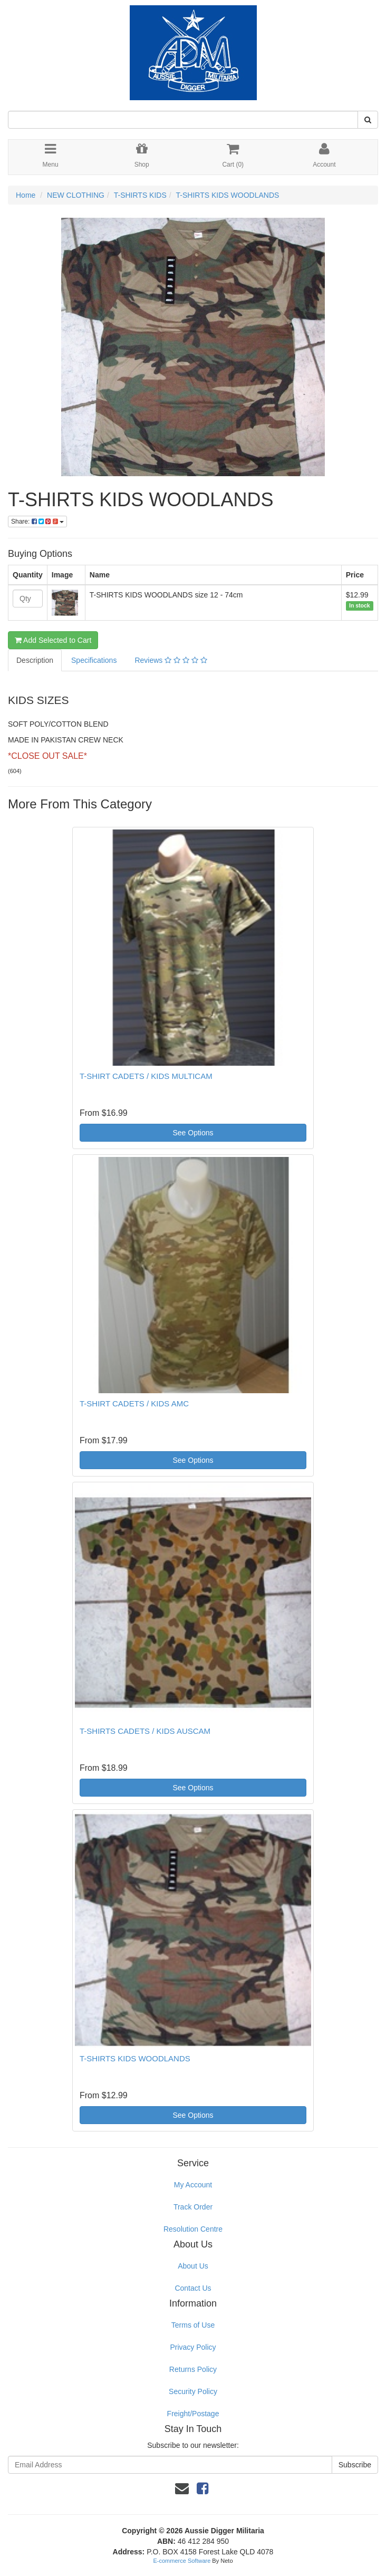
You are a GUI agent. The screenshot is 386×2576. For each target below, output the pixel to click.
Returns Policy (193, 2369)
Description (34, 660)
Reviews (170, 660)
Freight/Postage (193, 2413)
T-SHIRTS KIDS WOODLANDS (227, 195)
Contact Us (193, 2288)
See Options (192, 1132)
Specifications (94, 660)
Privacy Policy (193, 2347)
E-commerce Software (182, 2561)
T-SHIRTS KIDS (140, 195)
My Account (193, 2185)
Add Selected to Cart (53, 640)
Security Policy (193, 2391)
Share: (37, 521)
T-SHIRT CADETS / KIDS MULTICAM (146, 1076)
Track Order (193, 2207)
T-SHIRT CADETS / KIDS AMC (134, 1403)
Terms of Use (193, 2325)
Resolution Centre (193, 2229)
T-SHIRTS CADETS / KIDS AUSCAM (145, 1730)
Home (25, 195)
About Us (193, 2266)
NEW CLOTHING (75, 195)
